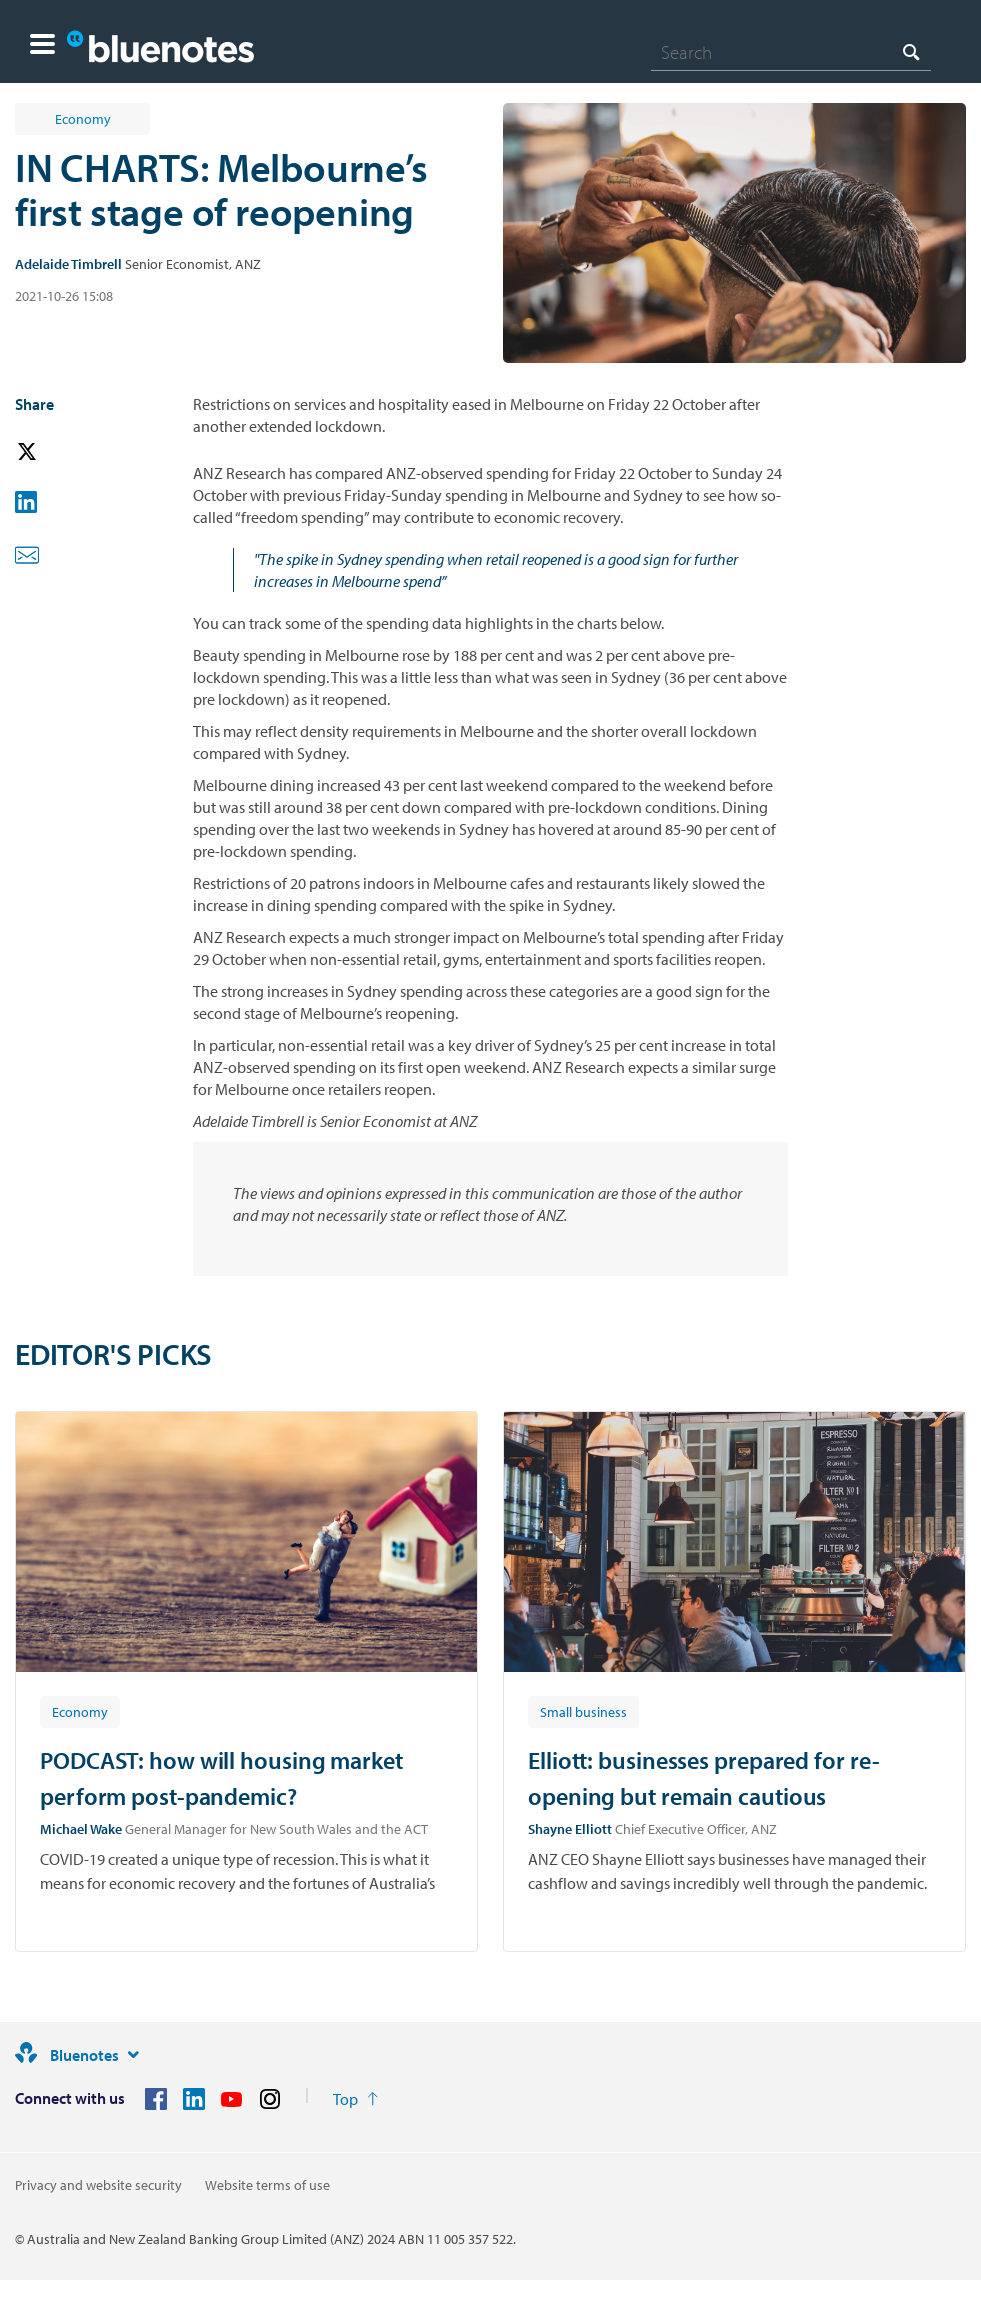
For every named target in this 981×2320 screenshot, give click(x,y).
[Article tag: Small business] (583, 1711)
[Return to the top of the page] (355, 2099)
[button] (42, 46)
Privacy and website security (98, 2185)
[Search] (791, 52)
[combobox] (791, 52)
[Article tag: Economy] (80, 1711)
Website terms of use (267, 2185)
